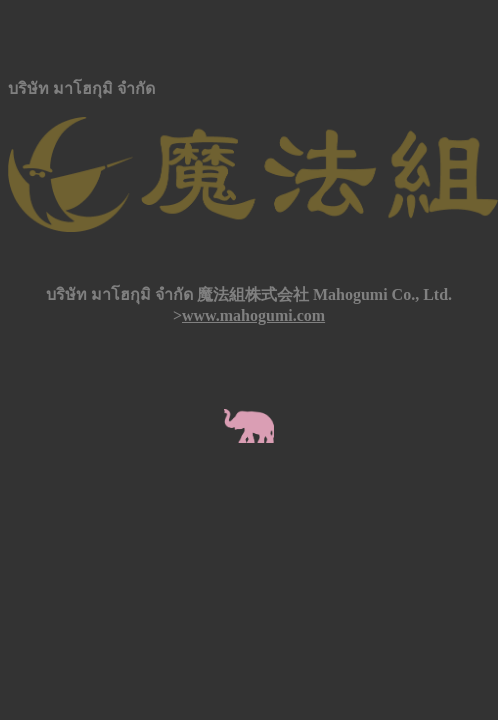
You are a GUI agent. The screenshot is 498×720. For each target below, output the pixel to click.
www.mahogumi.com (253, 315)
